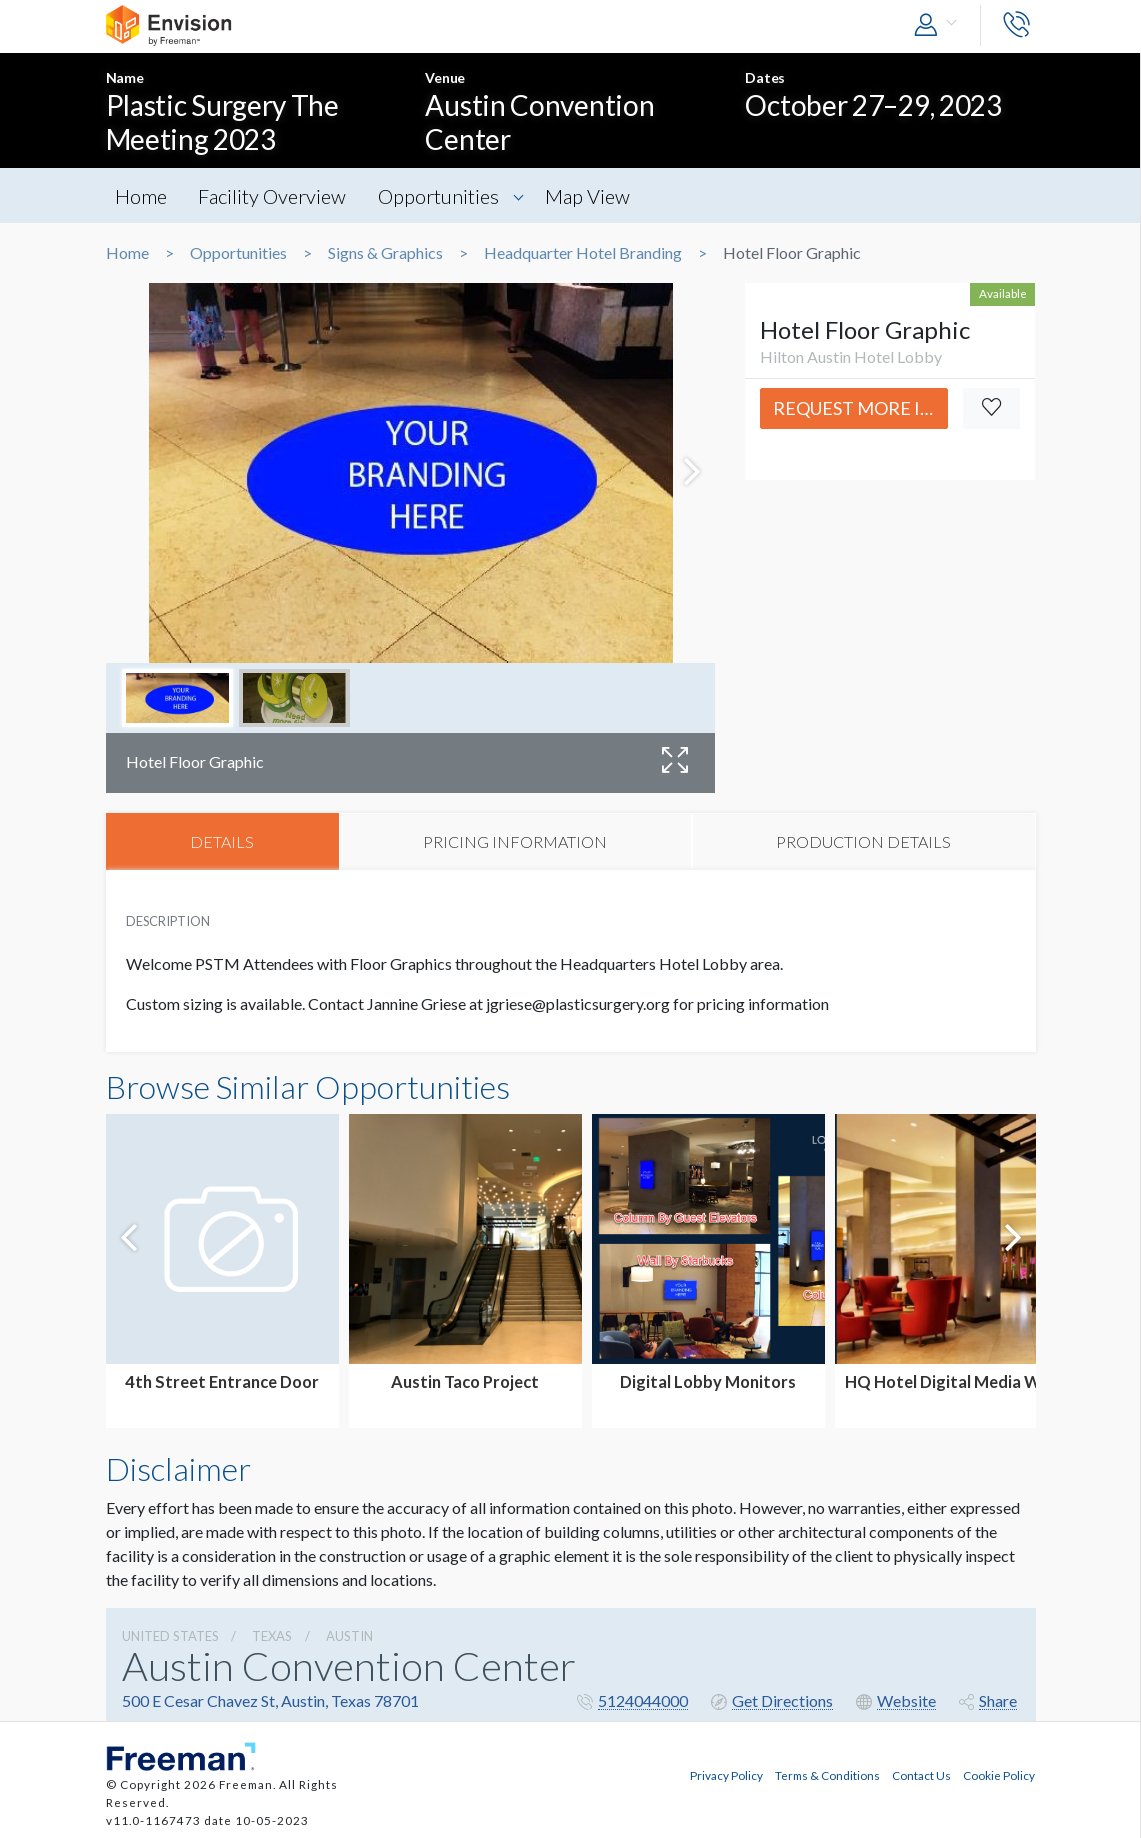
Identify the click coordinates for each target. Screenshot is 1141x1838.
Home (142, 196)
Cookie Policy (999, 1774)
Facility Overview (275, 196)
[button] (940, 25)
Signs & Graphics (385, 253)
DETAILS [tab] (222, 841)
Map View (593, 196)
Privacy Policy (726, 1774)
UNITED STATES (170, 1637)
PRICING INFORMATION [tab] (515, 841)
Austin (349, 1637)
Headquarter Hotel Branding (583, 253)
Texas (272, 1637)
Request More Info (860, 408)
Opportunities (442, 196)
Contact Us (921, 1774)
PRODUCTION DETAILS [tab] (863, 841)
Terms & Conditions (827, 1774)
